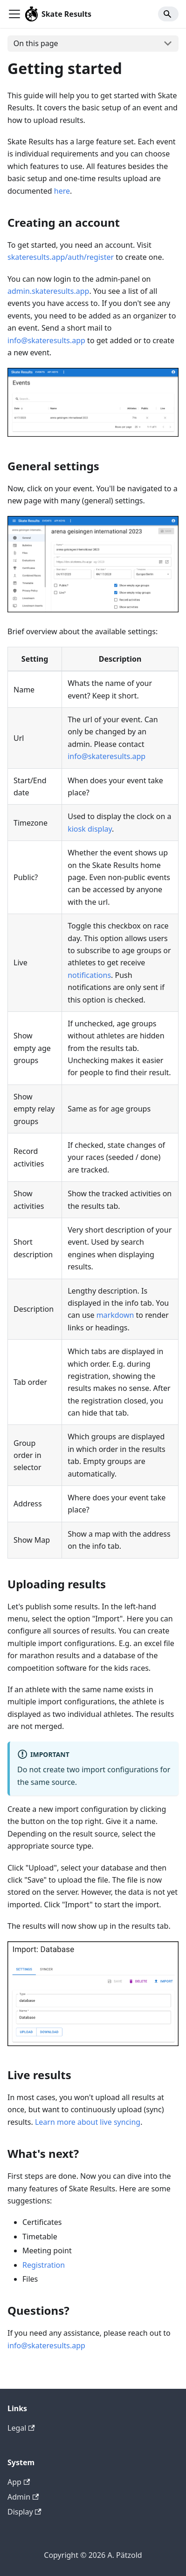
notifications (89, 975)
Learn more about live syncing (87, 2122)
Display (24, 2512)
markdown (115, 1315)
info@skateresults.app (46, 340)
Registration (43, 2265)
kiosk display (90, 829)
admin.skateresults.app (48, 291)
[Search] (168, 14)
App (18, 2482)
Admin (23, 2497)
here (62, 191)
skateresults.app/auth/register (60, 257)
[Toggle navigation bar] (14, 14)
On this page (36, 43)
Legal (21, 2428)
